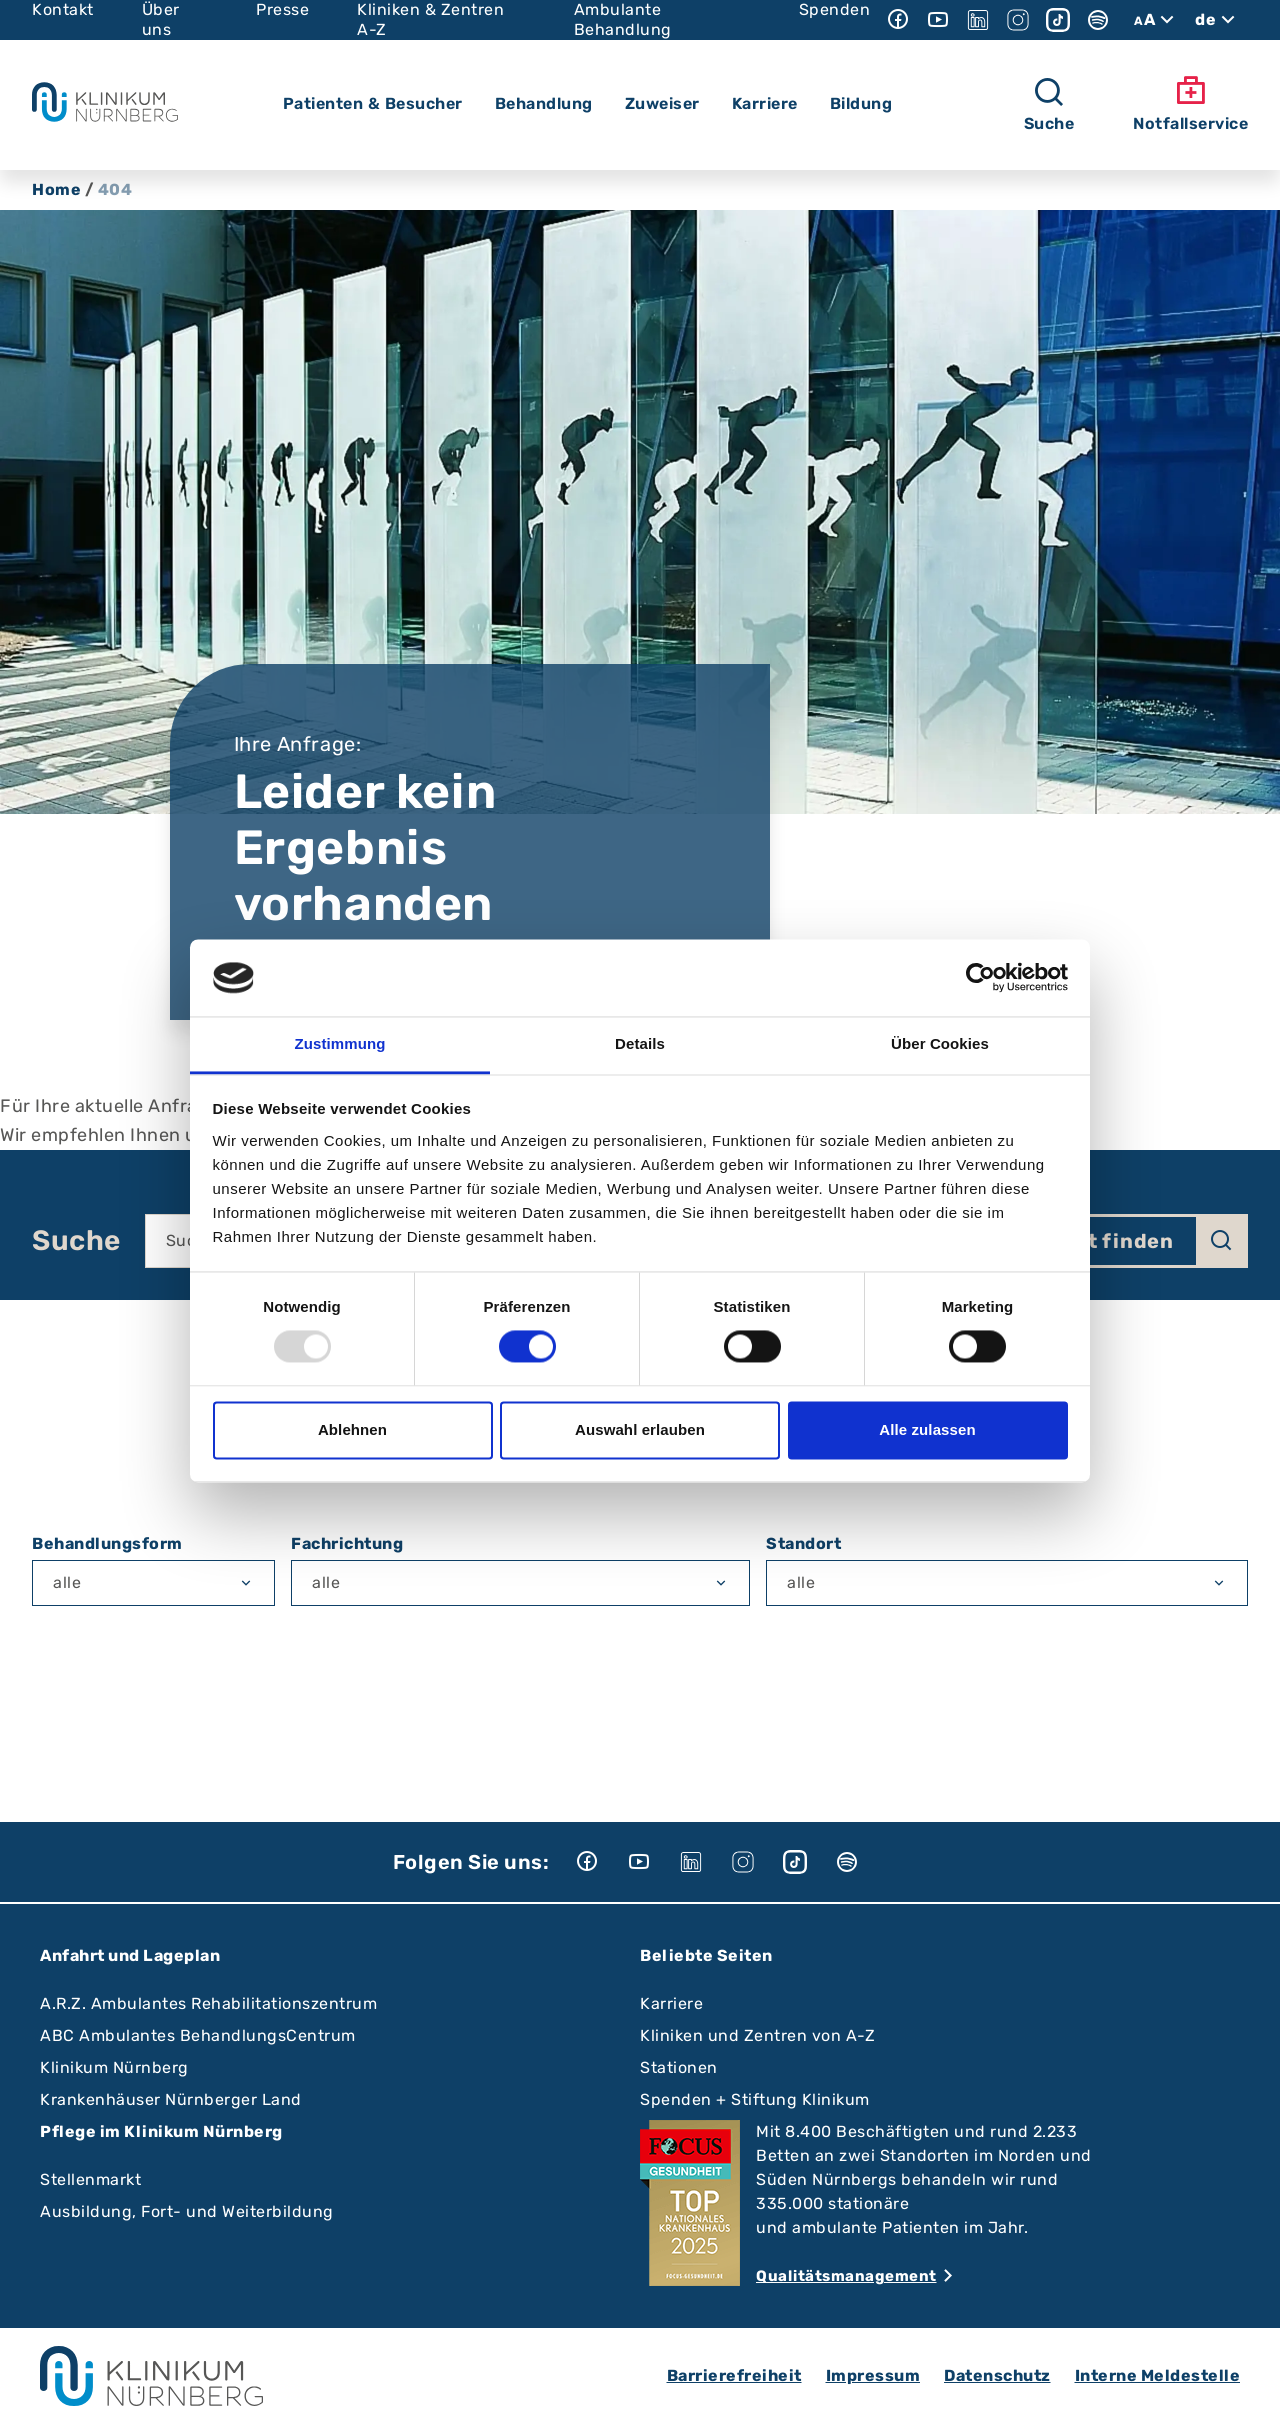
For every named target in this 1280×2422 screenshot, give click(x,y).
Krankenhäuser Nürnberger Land (171, 2099)
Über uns (161, 19)
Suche (76, 1241)
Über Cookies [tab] (940, 1043)
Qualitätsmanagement (846, 2276)
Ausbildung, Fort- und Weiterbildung (187, 2211)
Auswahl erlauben (640, 1429)
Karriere (671, 2003)
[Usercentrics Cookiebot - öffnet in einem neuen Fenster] (980, 978)
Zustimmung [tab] (340, 1043)
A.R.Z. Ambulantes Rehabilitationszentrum (208, 2003)
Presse (282, 9)
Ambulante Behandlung (623, 19)
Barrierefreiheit (734, 2375)
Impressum (873, 2375)
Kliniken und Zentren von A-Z (757, 2035)
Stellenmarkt (90, 2179)
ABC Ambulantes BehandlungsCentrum (198, 2035)
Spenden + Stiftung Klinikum (755, 2099)
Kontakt (63, 9)
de (1217, 20)
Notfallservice (1190, 104)
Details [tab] (640, 1043)
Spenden (835, 9)
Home (56, 189)
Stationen (679, 2067)
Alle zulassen (927, 1429)
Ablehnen (352, 1429)
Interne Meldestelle (1158, 2375)
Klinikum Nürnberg (114, 2067)
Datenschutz (997, 2375)
